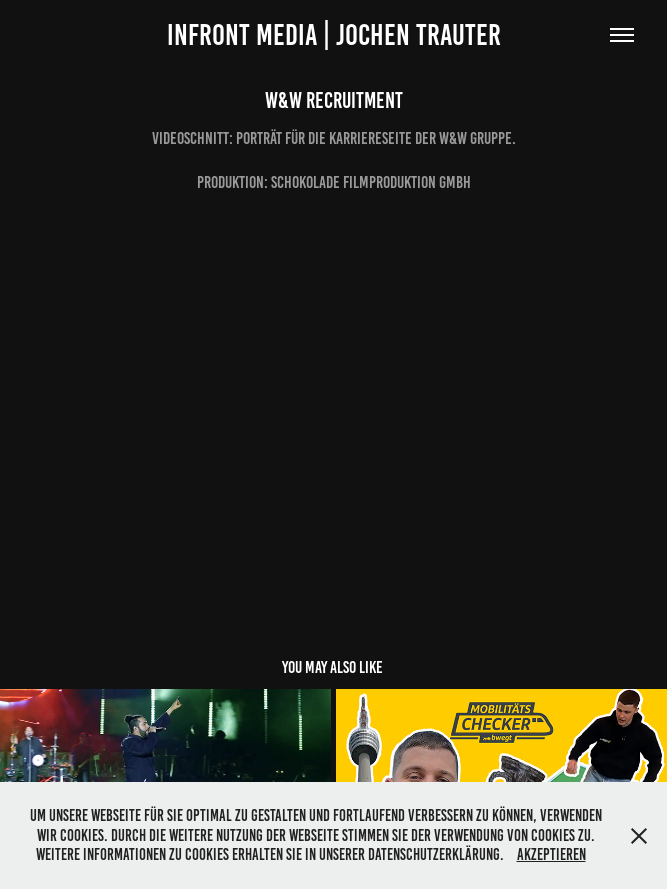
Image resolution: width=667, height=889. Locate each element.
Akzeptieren (551, 854)
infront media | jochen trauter (334, 35)
